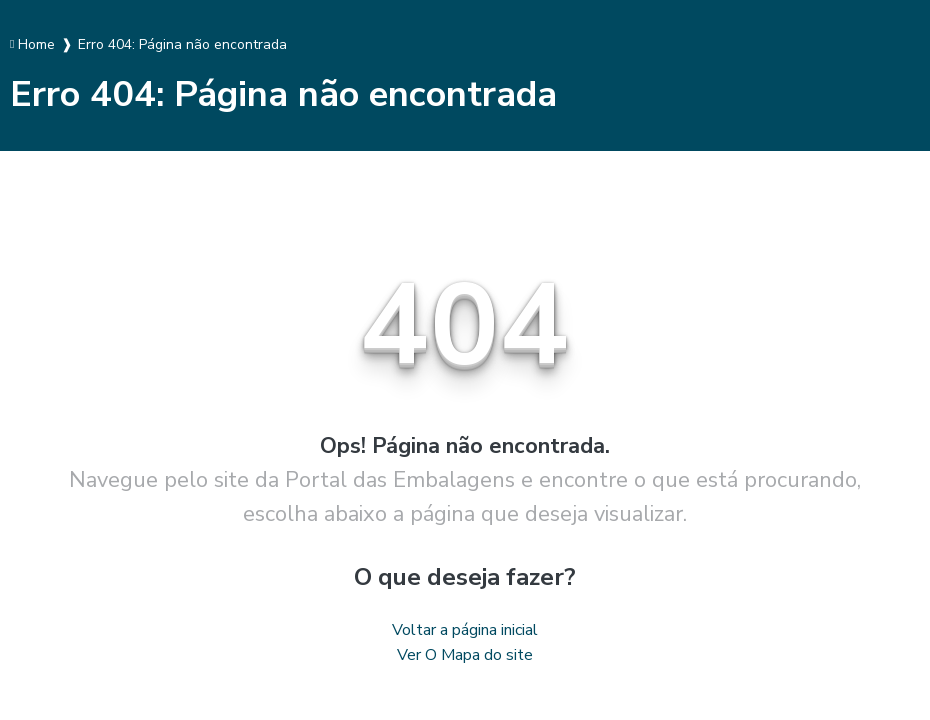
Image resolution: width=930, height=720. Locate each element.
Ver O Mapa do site (465, 655)
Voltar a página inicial (465, 630)
